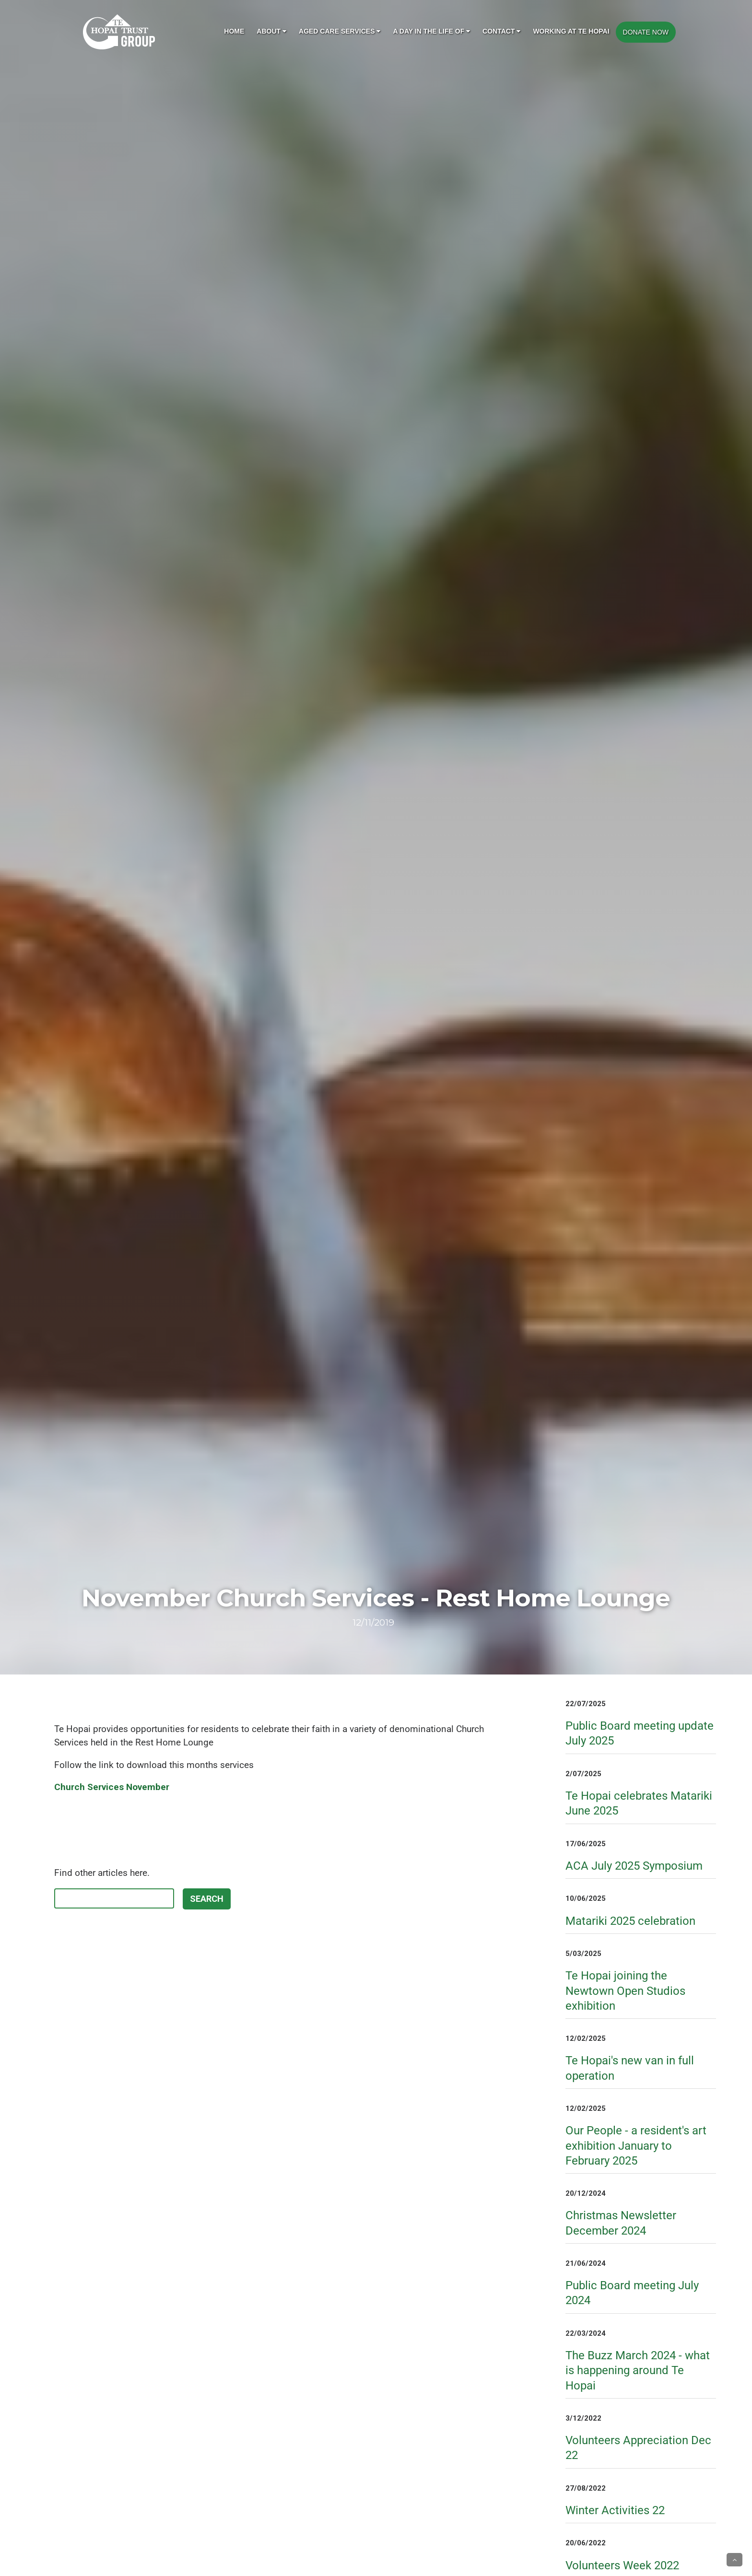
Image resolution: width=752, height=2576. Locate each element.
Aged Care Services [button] (339, 31)
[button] (734, 2559)
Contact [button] (501, 31)
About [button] (271, 31)
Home (234, 31)
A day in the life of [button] (431, 31)
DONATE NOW (646, 32)
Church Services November (111, 1786)
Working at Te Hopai (571, 31)
